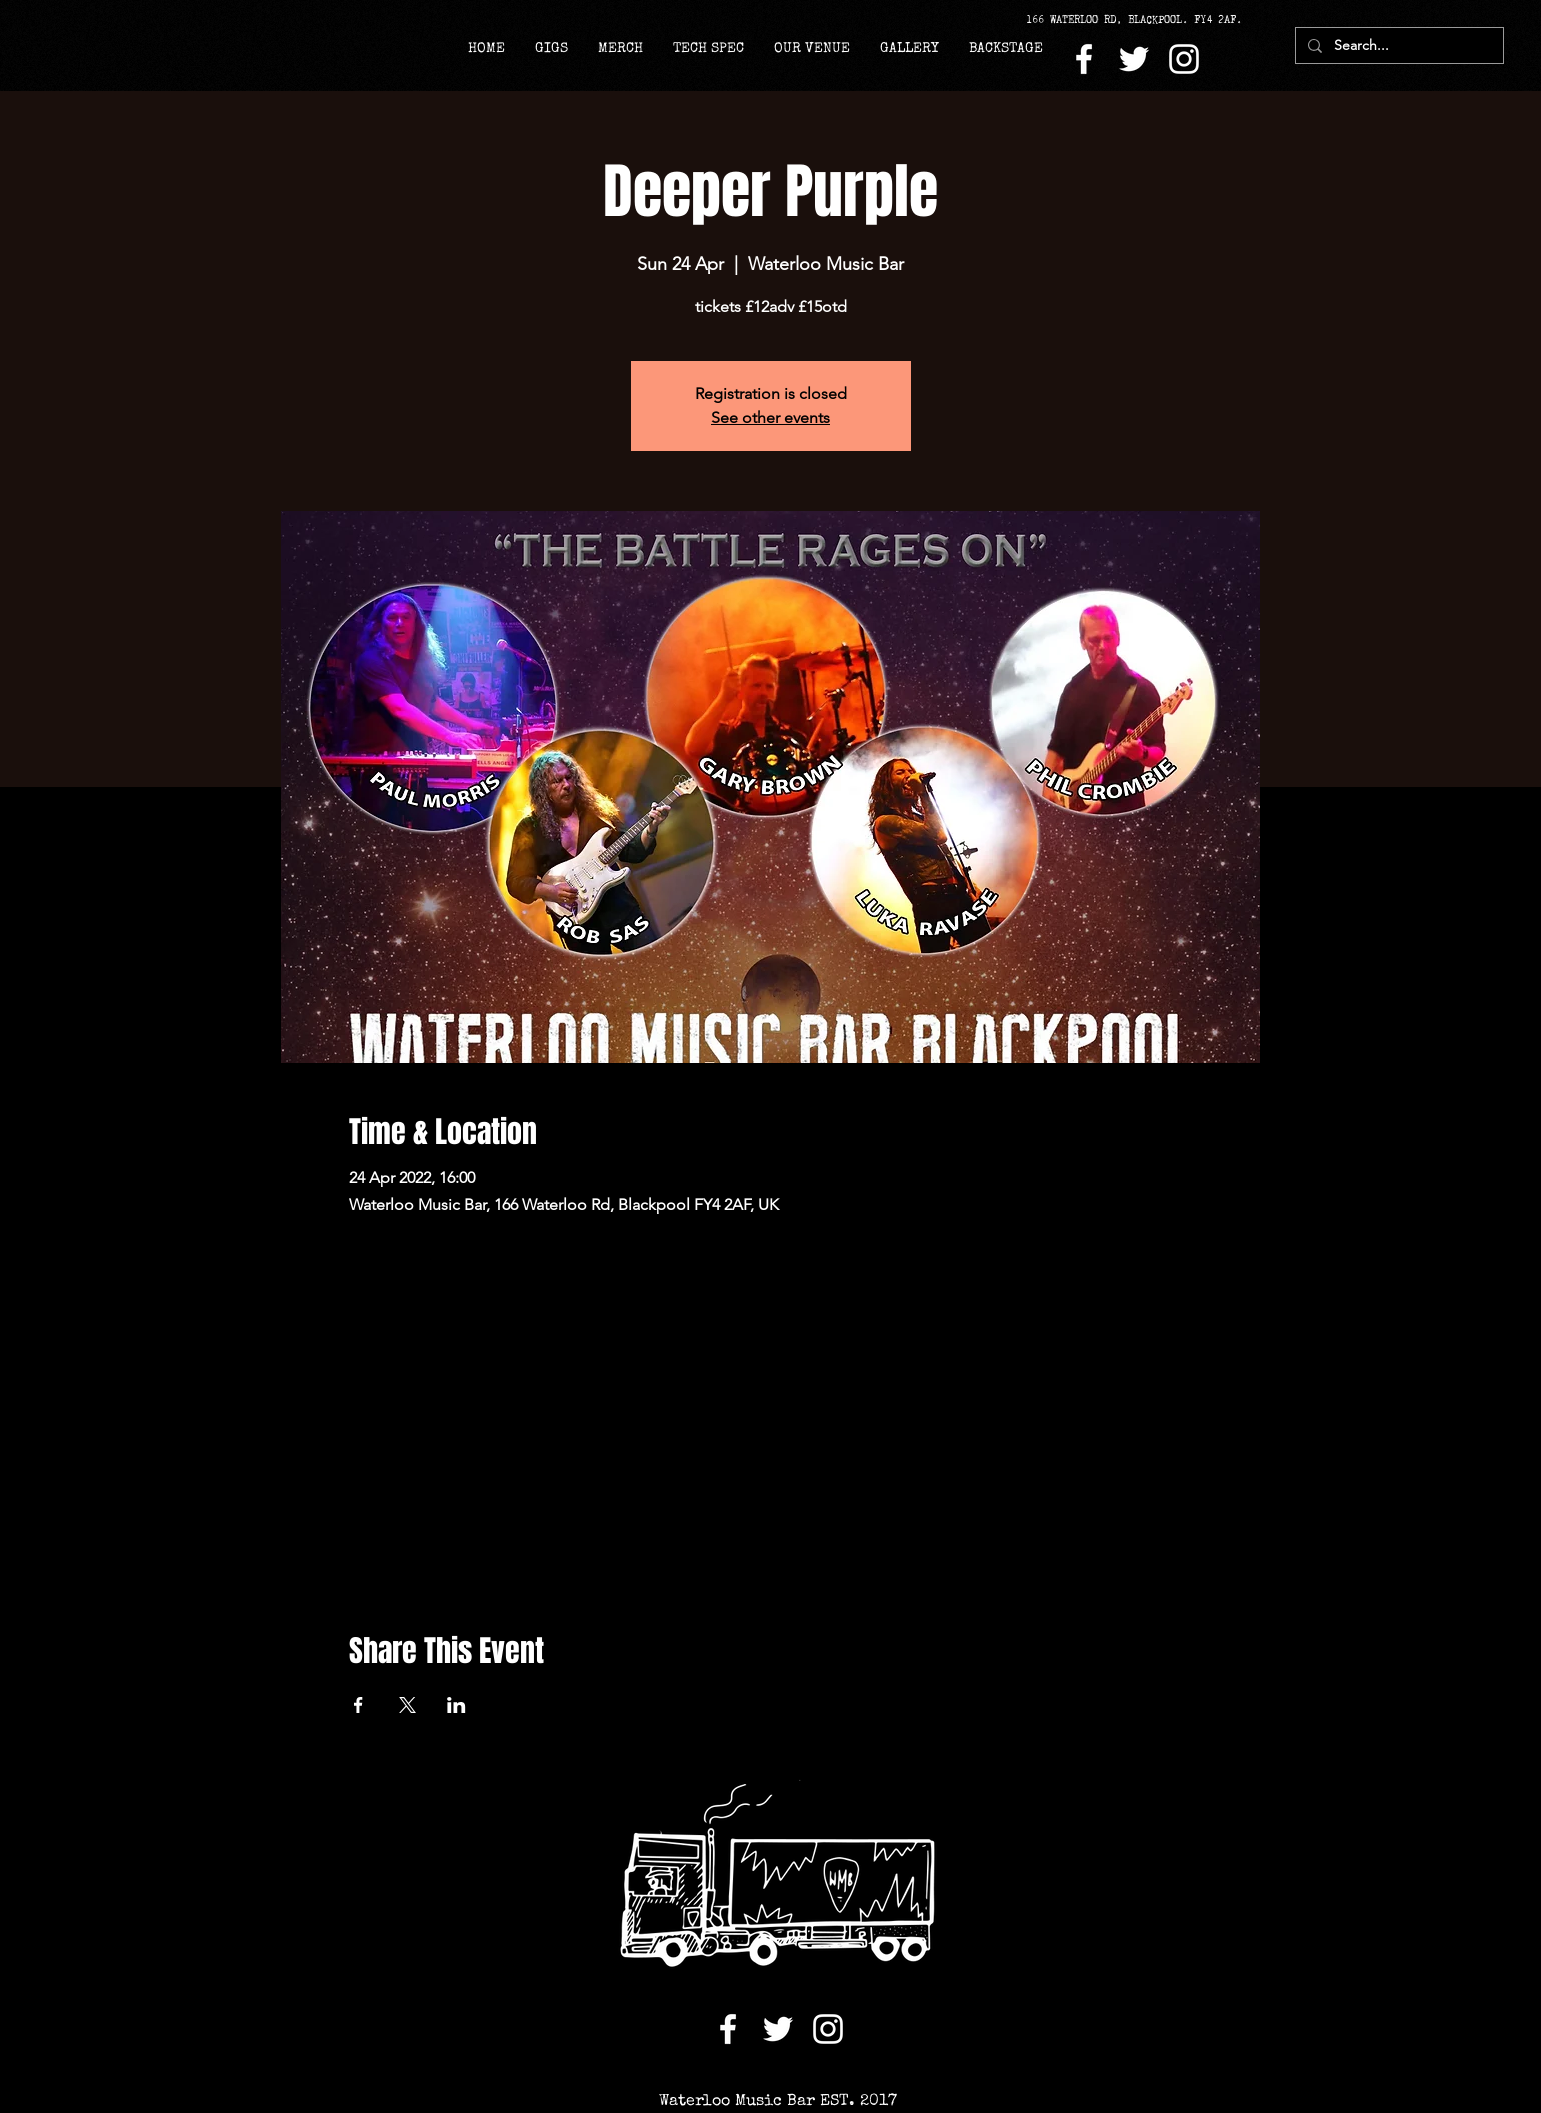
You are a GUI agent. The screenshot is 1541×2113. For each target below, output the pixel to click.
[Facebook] (1084, 59)
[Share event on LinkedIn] (456, 1705)
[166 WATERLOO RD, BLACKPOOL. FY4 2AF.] (1141, 20)
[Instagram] (1184, 59)
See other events (770, 417)
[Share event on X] (407, 1705)
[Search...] (1397, 46)
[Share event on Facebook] (358, 1705)
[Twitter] (1134, 59)
